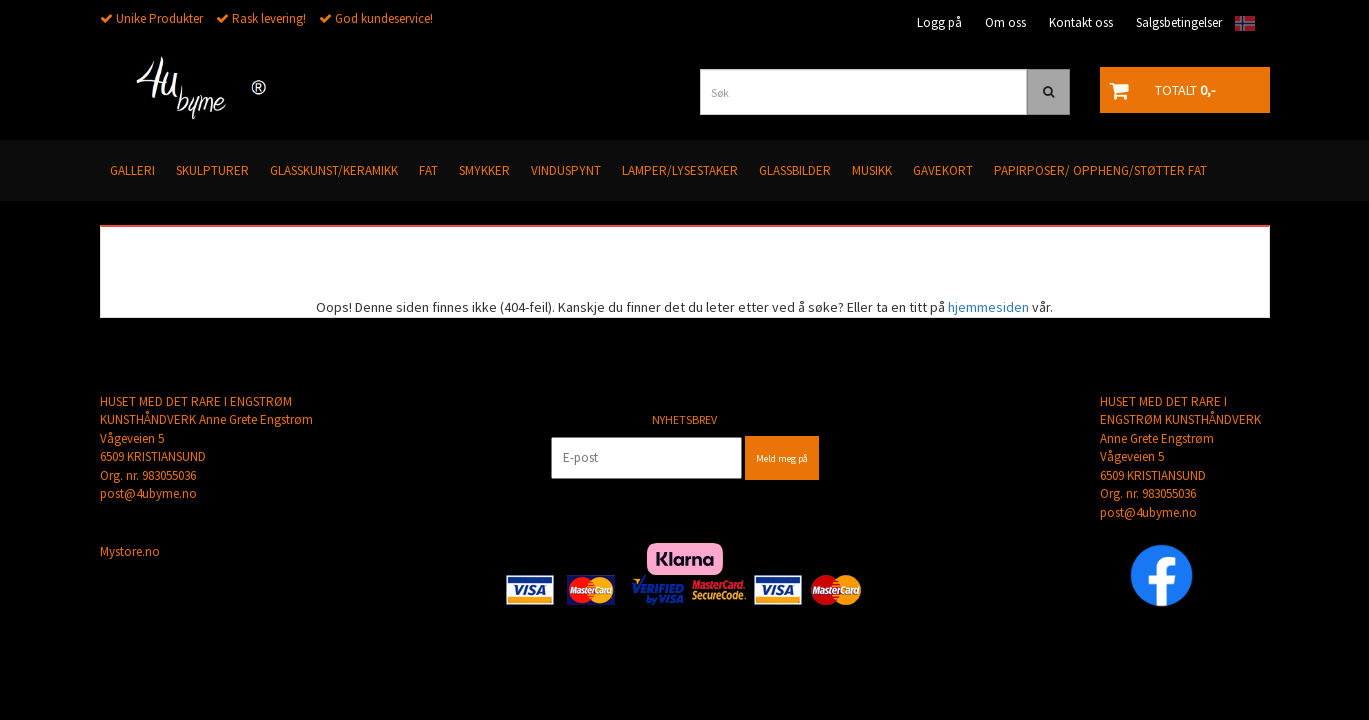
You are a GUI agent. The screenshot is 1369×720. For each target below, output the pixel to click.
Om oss (1005, 22)
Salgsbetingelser (1179, 22)
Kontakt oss (1081, 22)
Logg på (939, 22)
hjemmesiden (988, 307)
